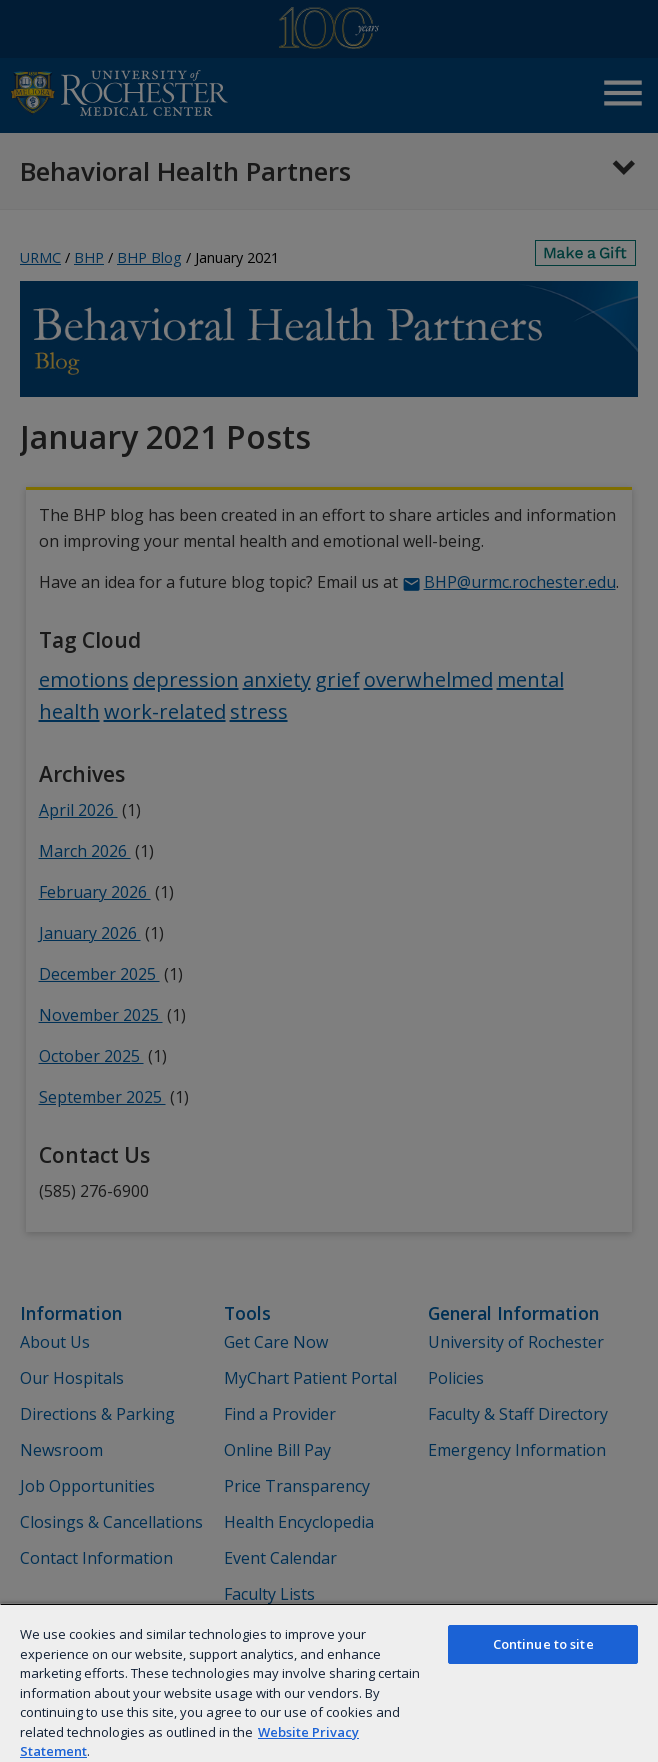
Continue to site (543, 1644)
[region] (329, 1682)
